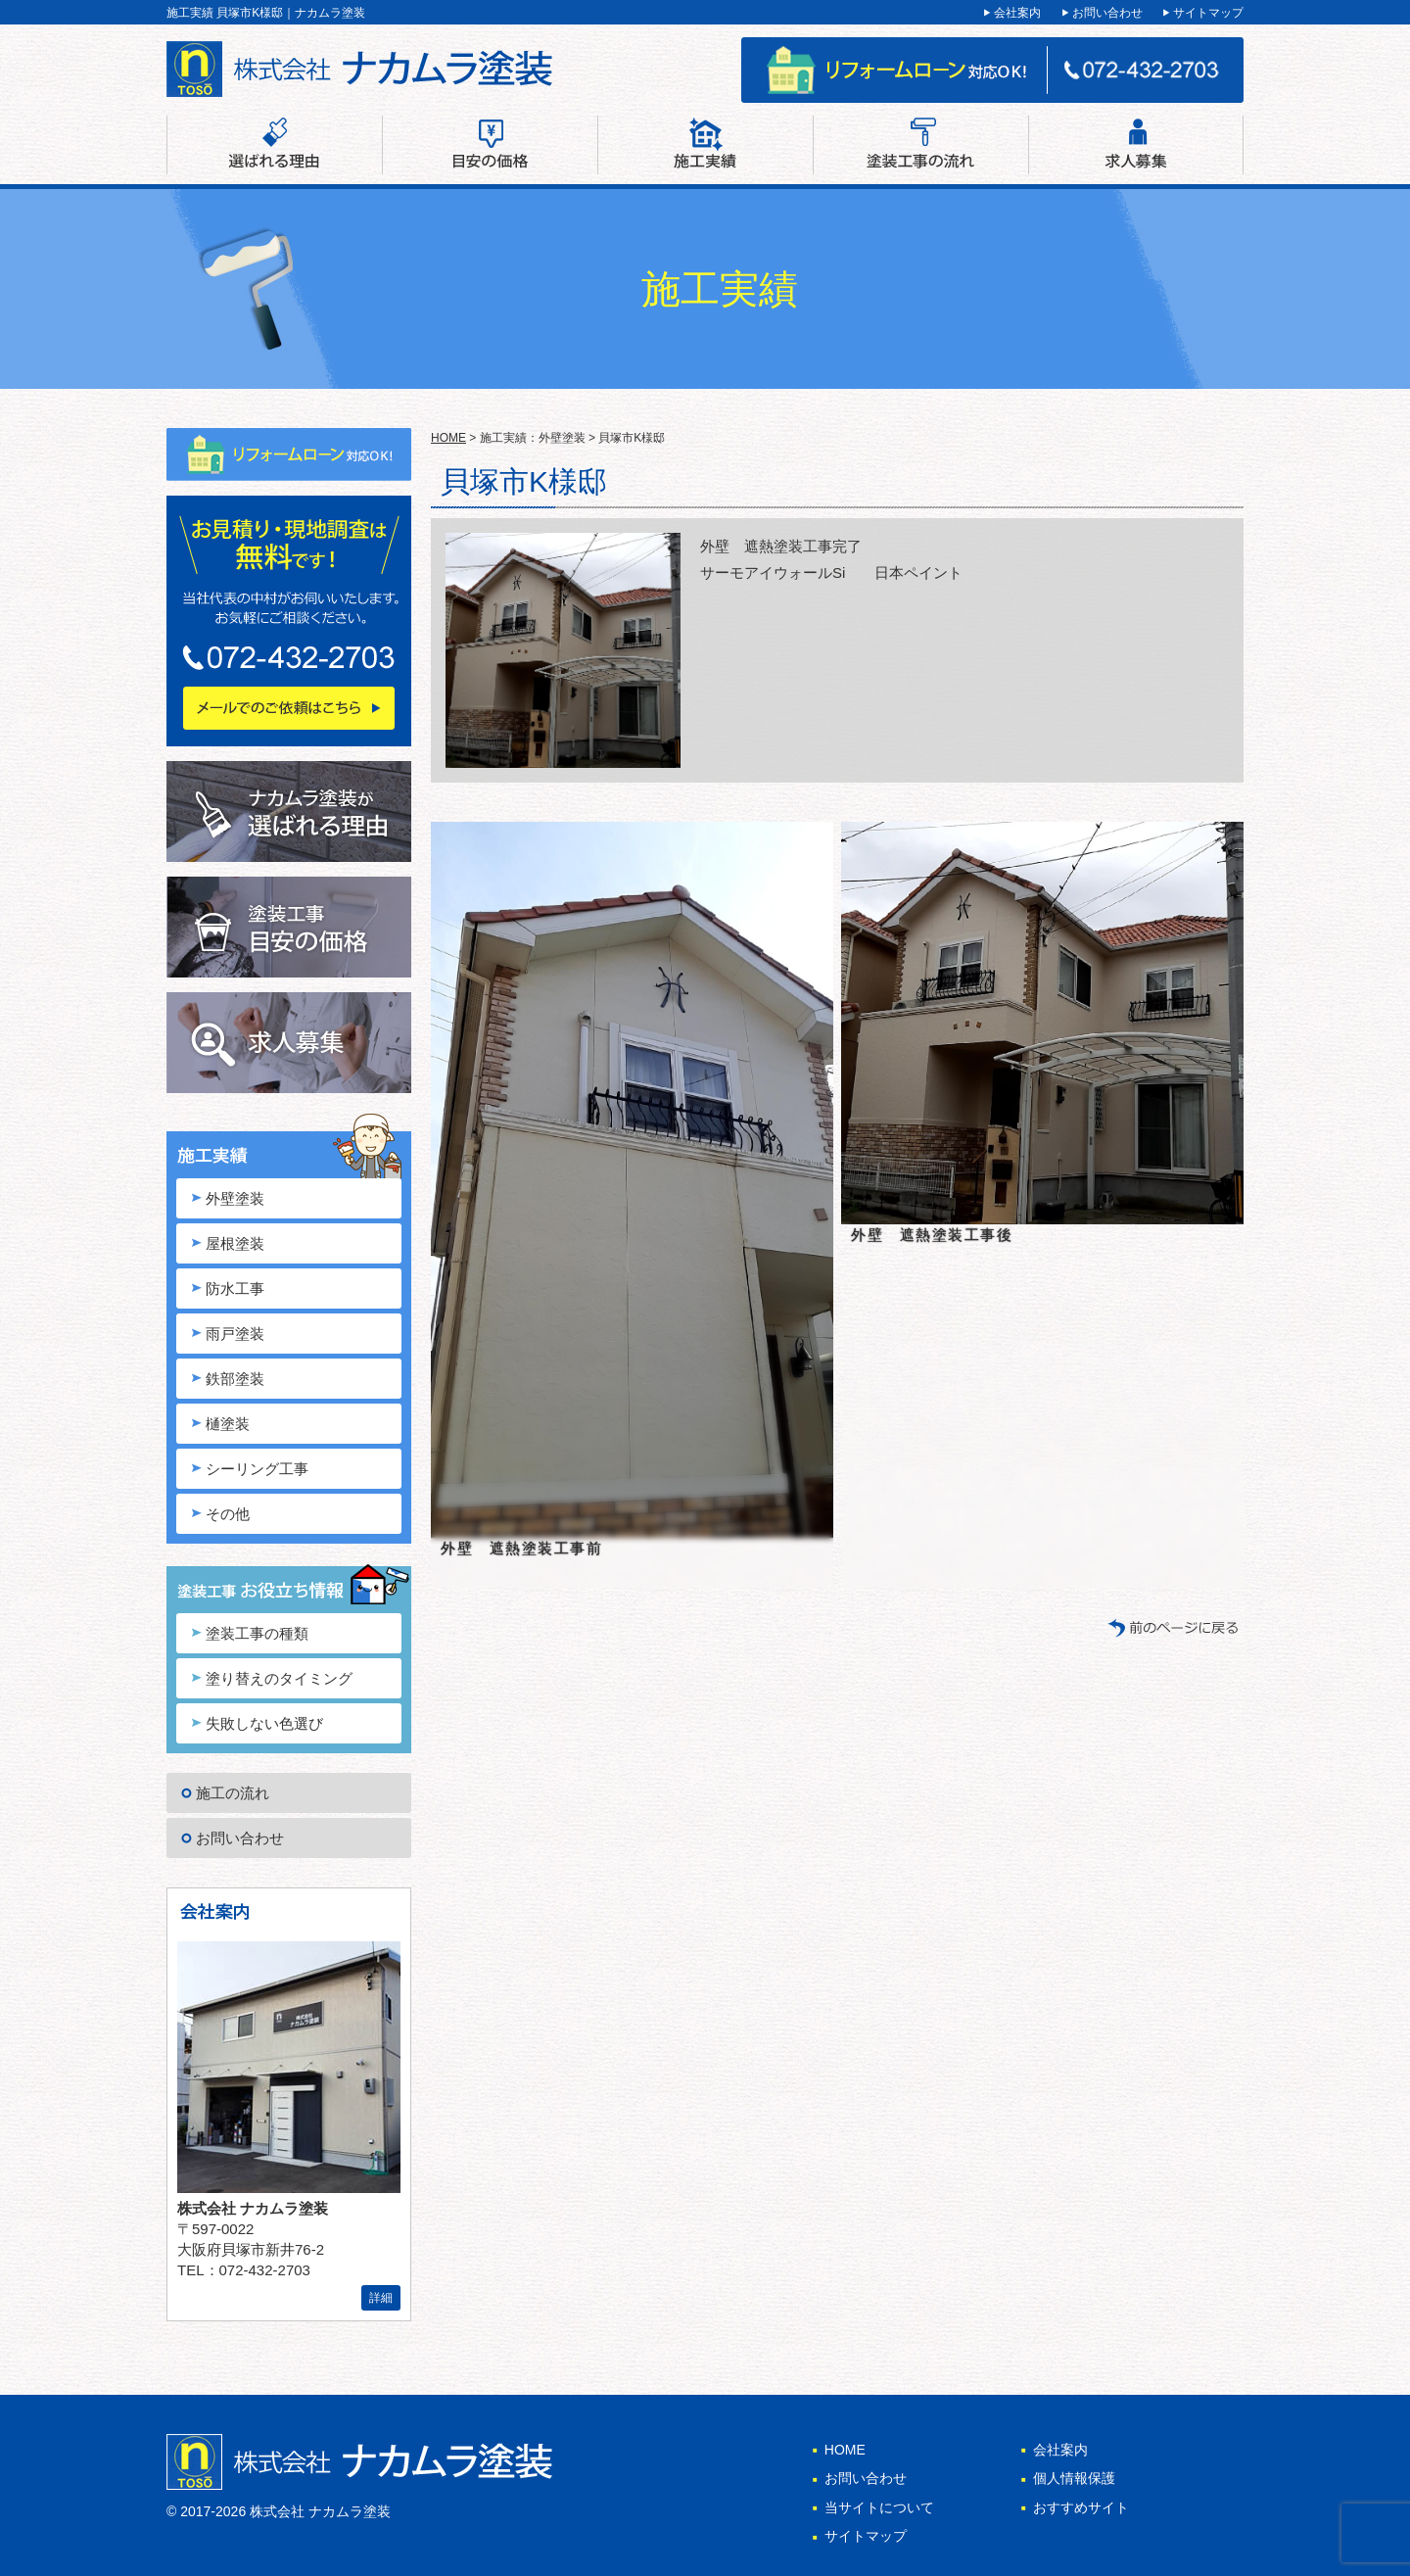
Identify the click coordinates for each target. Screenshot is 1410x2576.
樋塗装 (228, 1423)
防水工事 (235, 1288)
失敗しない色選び (264, 1723)
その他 (228, 1513)
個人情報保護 (1074, 2478)
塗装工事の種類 (257, 1633)
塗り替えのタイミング (279, 1678)
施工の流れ (232, 1793)
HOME (448, 438)
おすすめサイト (1081, 2507)
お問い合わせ (1107, 13)
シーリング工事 (257, 1468)
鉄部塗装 (235, 1378)
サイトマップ (1208, 13)
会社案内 (1017, 13)
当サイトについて (879, 2507)
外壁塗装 (235, 1198)
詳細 (381, 2298)
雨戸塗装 (235, 1333)
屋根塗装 (235, 1243)
